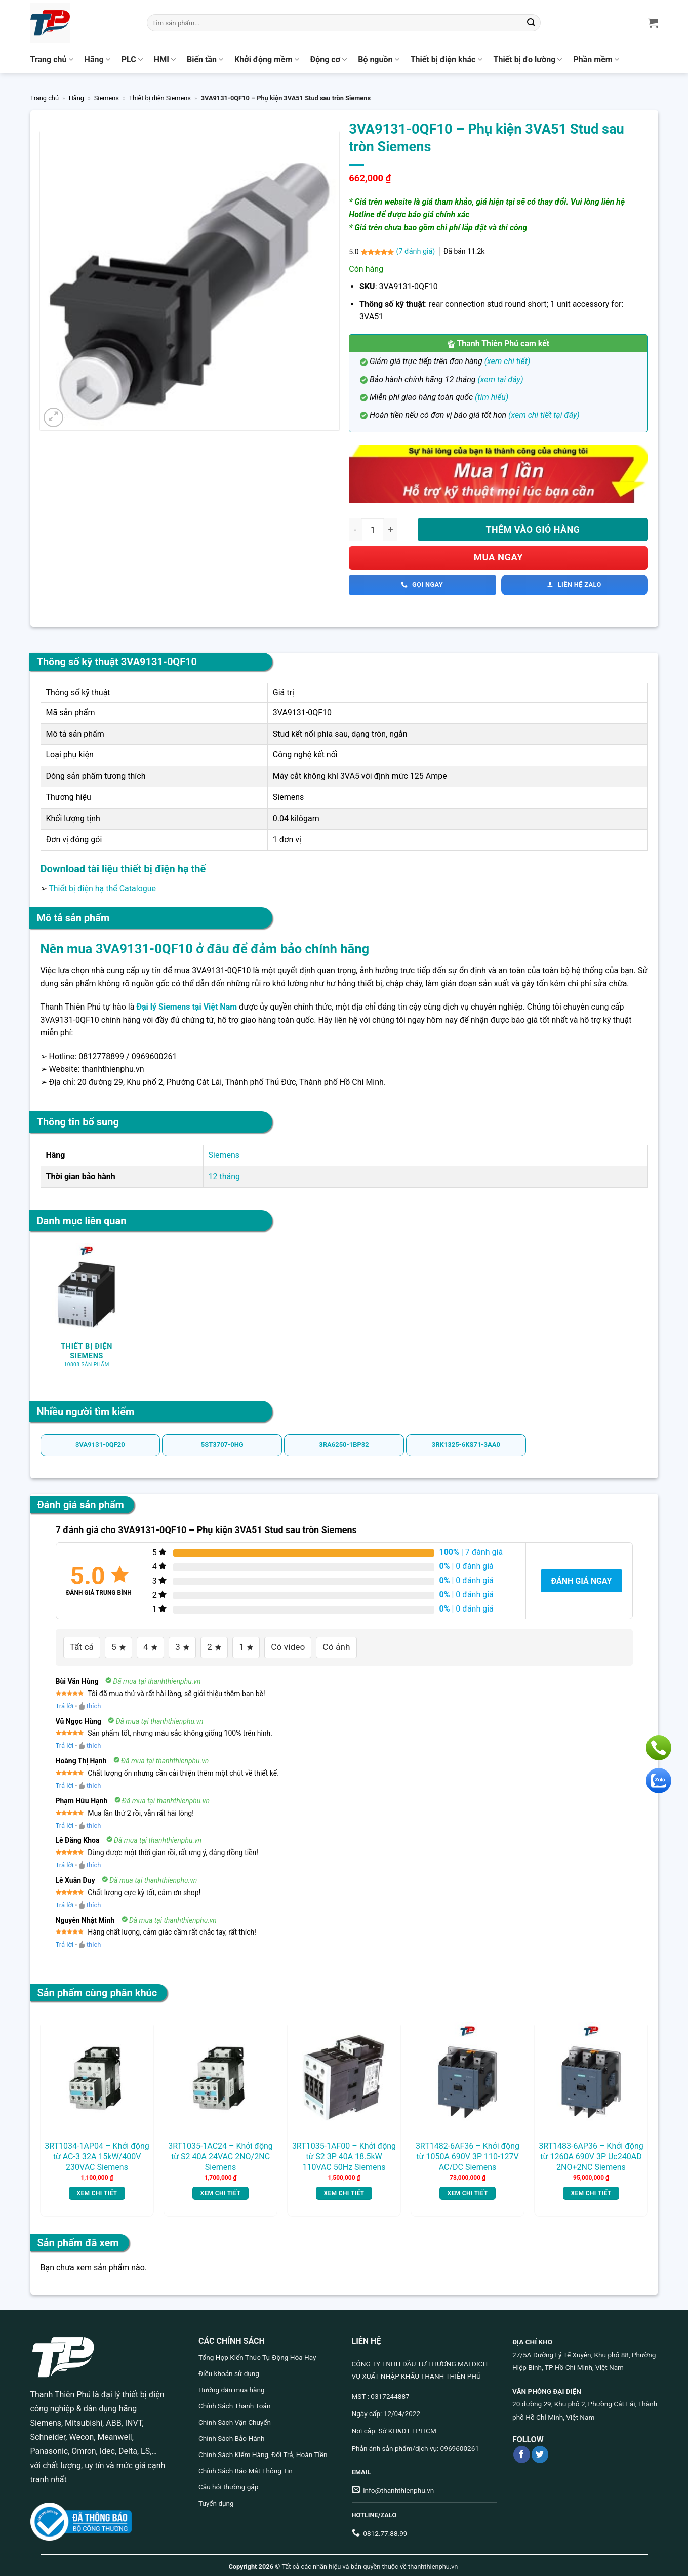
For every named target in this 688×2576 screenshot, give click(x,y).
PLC (132, 60)
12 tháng (224, 1176)
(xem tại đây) (500, 379)
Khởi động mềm (266, 60)
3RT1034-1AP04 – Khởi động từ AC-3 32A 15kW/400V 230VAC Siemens (97, 2153)
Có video (273, 1645)
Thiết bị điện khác (446, 60)
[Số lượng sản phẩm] (372, 529)
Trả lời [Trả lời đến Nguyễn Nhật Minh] (64, 1941)
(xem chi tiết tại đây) (544, 415)
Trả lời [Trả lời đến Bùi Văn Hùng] (64, 1702)
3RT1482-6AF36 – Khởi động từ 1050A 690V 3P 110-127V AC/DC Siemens (467, 2153)
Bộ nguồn (378, 60)
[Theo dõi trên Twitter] (540, 2451)
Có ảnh (315, 1645)
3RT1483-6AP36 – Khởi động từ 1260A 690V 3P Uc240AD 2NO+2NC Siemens (591, 2153)
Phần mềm (596, 60)
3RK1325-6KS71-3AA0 (466, 1444)
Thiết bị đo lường (528, 60)
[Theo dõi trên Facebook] (521, 2451)
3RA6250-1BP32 (344, 1444)
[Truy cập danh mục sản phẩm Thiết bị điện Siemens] (86, 1311)
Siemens (106, 98)
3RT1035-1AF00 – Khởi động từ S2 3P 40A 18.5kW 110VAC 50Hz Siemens (344, 2153)
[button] (53, 417)
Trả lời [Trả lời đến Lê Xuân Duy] (64, 1901)
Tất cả (79, 1645)
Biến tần (205, 60)
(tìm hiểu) (491, 397)
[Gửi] (531, 22)
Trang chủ (51, 60)
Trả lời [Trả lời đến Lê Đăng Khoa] (64, 1861)
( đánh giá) (416, 251)
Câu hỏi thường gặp (228, 2483)
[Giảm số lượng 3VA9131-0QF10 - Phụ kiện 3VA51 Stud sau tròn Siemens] (355, 529)
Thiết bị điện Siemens (160, 98)
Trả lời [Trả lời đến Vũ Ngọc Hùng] (64, 1742)
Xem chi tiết (97, 2189)
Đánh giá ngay (581, 1581)
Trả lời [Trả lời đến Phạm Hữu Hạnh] (64, 1821)
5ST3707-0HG (222, 1444)
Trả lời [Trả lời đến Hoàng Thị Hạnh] (64, 1782)
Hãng (97, 60)
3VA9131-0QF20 (100, 1444)
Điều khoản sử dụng (228, 2370)
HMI (165, 60)
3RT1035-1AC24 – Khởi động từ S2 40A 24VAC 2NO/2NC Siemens (220, 2153)
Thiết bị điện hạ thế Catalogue (102, 888)
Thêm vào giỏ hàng (532, 529)
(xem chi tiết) (507, 361)
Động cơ (328, 60)
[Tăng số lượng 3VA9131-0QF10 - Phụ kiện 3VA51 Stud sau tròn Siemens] (390, 529)
